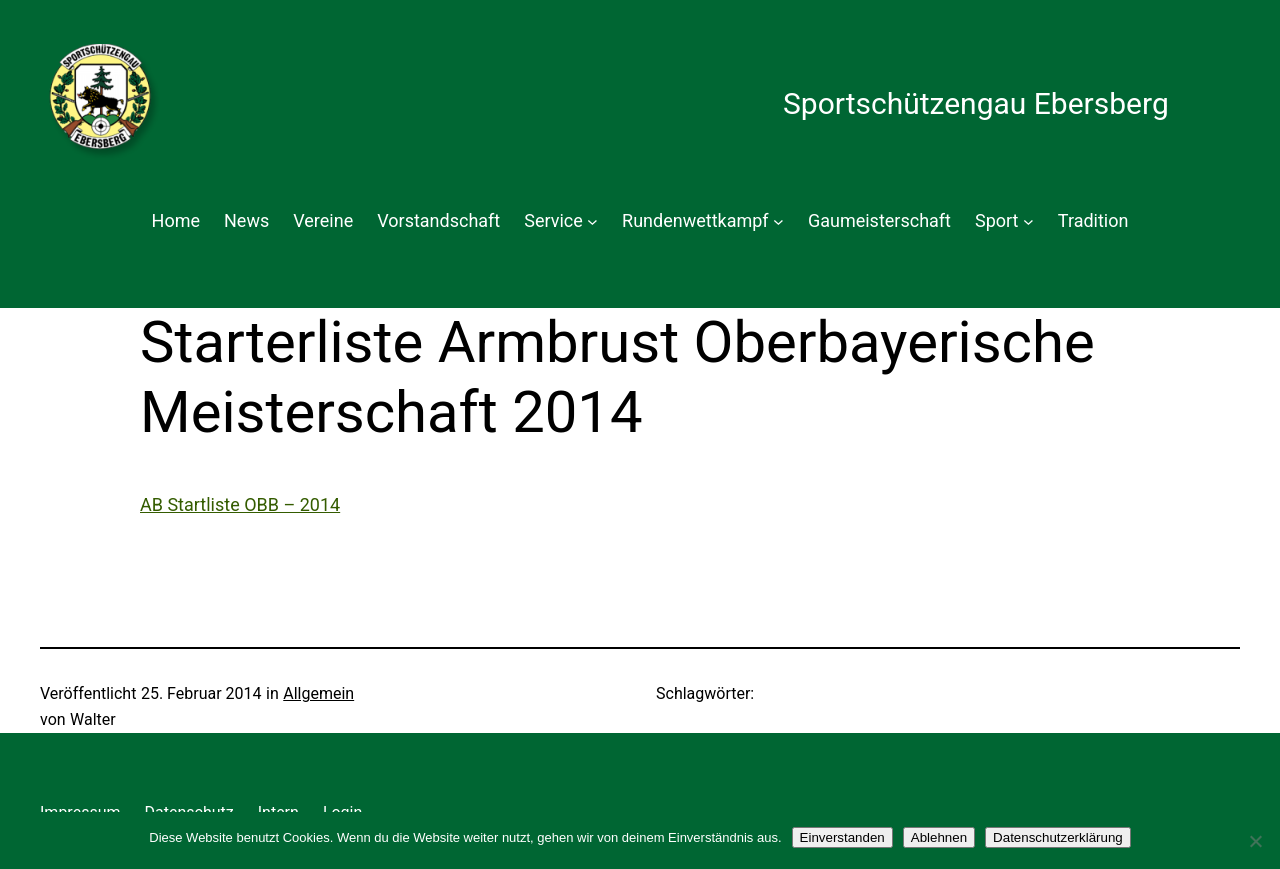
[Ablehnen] (1255, 841)
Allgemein (318, 693)
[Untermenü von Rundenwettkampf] (778, 221)
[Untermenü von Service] (592, 221)
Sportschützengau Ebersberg (976, 103)
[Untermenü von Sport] (1028, 221)
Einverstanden (842, 837)
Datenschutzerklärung (1058, 837)
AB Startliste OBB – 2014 (240, 504)
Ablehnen (939, 837)
